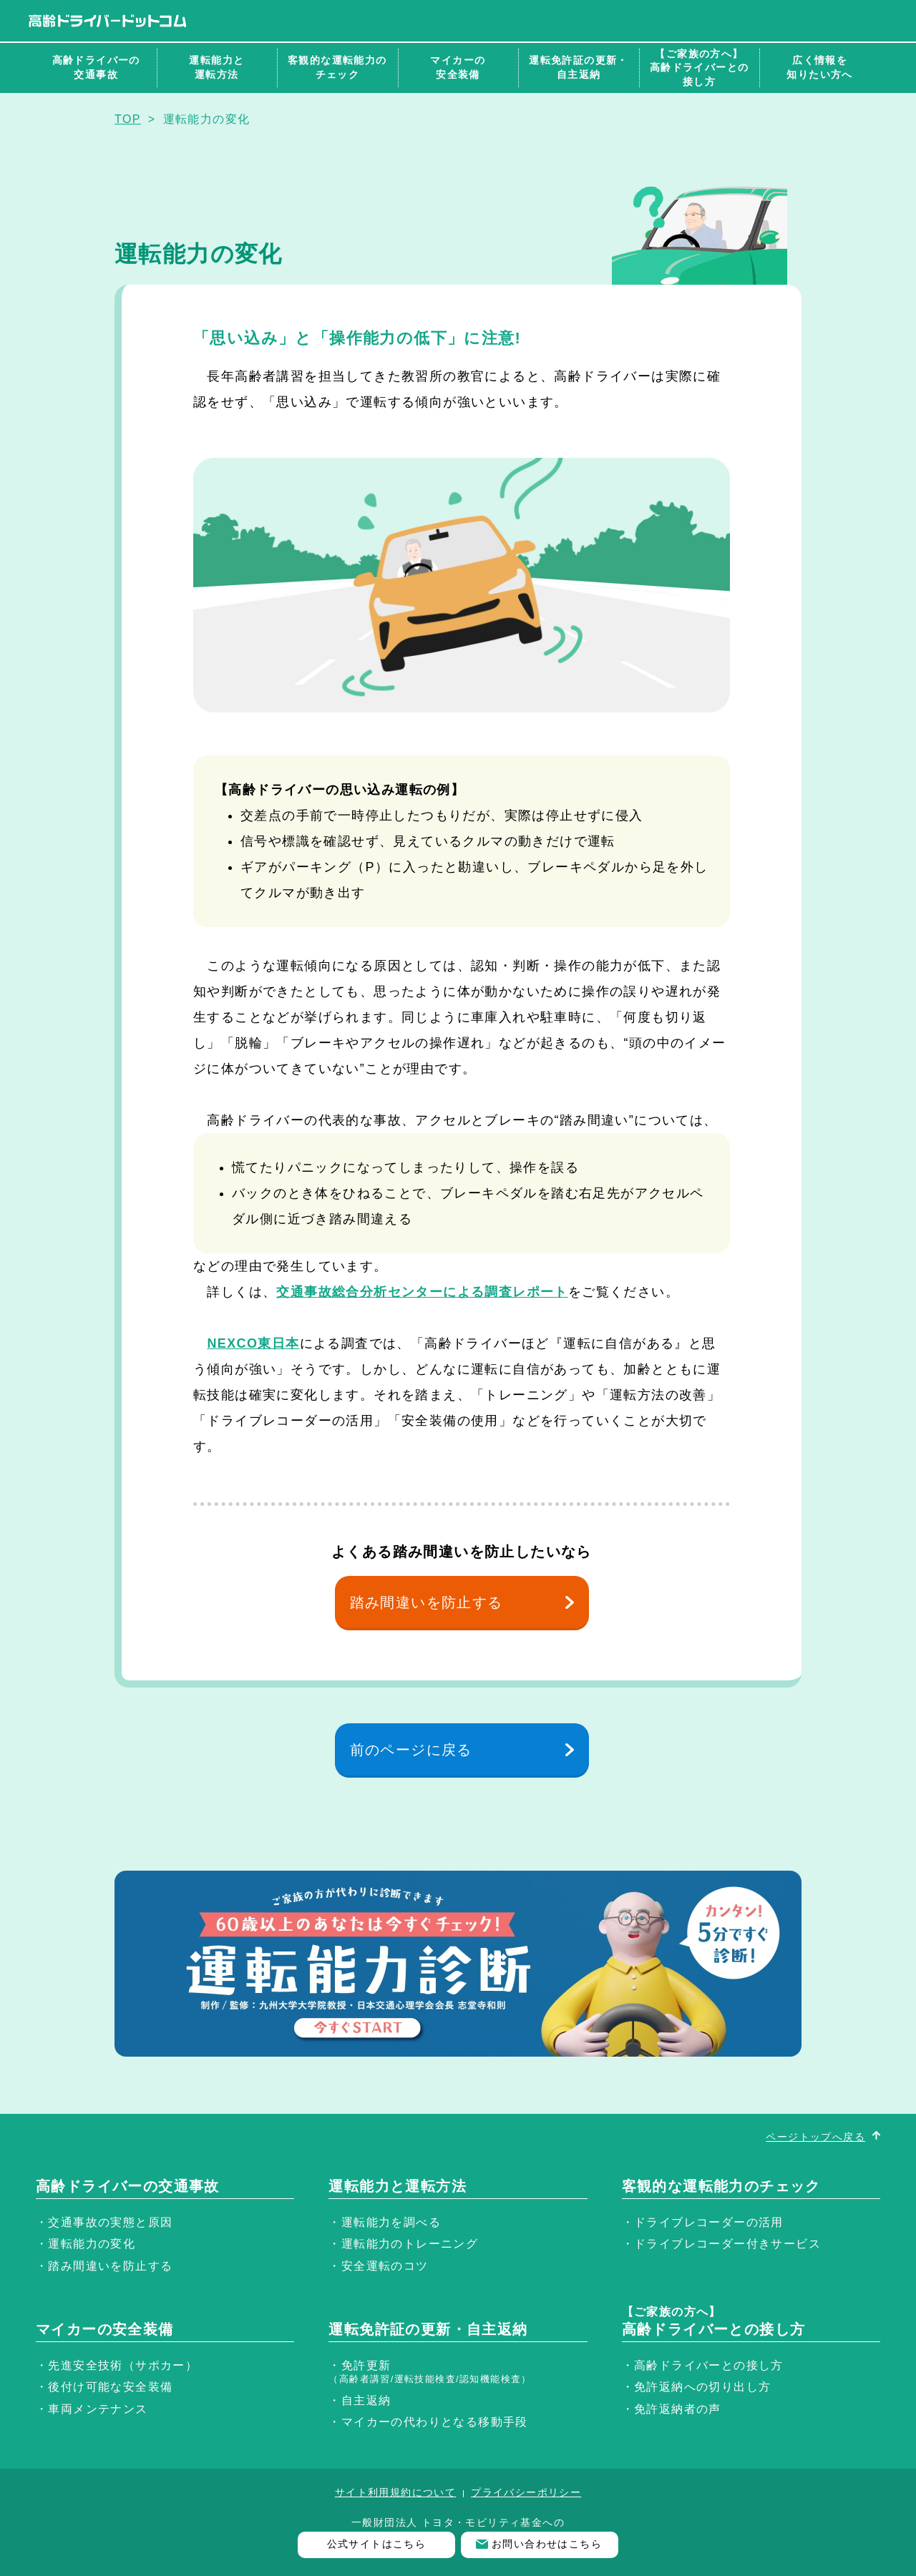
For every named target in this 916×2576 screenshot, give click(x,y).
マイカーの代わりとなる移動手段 (434, 2422)
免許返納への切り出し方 (702, 2387)
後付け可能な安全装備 (110, 2387)
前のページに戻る (411, 1750)
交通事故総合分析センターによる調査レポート (421, 1292)
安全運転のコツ (385, 2266)
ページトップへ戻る (815, 2136)
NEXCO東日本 (253, 1343)
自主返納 (366, 2400)
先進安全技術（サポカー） (123, 2365)
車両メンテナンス (97, 2409)
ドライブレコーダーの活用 (709, 2222)
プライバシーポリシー (526, 2492)
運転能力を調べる (391, 2222)
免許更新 (430, 2371)
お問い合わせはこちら (547, 2544)
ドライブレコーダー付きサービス (727, 2244)
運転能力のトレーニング (409, 2244)
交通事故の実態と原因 (110, 2222)
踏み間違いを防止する (426, 1602)
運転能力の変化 (91, 2244)
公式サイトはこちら (377, 2544)
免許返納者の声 (677, 2409)
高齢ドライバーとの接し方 (709, 2365)
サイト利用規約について (395, 2492)
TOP (127, 119)
